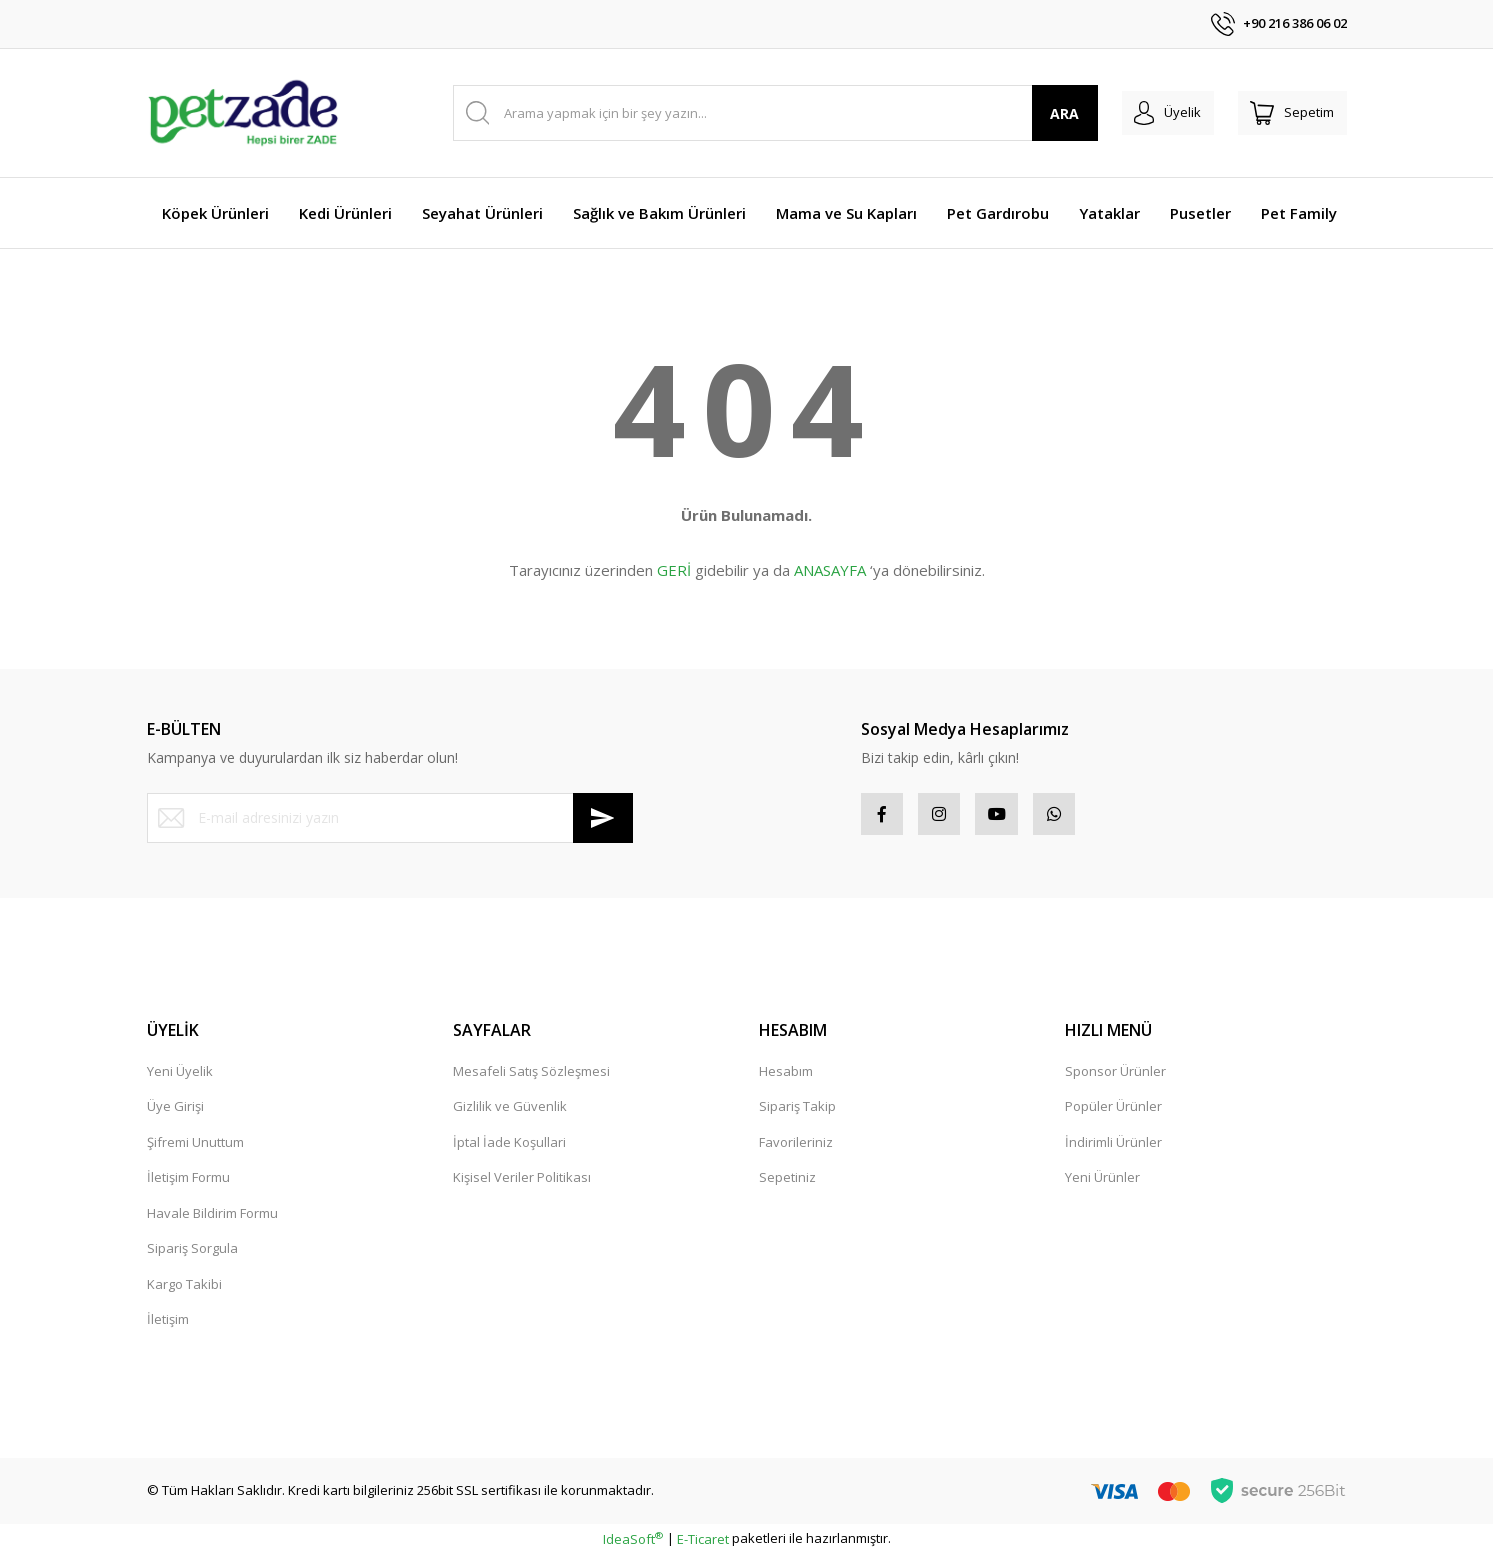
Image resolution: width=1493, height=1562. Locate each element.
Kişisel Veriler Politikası (522, 1185)
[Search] (760, 113)
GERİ (674, 570)
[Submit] (603, 818)
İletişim (168, 1327)
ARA (1034, 113)
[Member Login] (1145, 113)
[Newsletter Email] (390, 818)
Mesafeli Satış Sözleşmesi (531, 1079)
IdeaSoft (633, 1546)
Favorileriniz (796, 1150)
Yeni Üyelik (180, 1079)
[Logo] (243, 113)
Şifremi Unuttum (195, 1150)
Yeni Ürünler (1102, 1185)
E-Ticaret (703, 1546)
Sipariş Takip (797, 1114)
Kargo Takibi (184, 1292)
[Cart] (1285, 113)
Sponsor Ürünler (1115, 1079)
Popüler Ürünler (1113, 1114)
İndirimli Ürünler (1113, 1150)
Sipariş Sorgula (192, 1256)
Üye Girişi (175, 1114)
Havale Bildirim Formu (212, 1221)
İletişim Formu (188, 1185)
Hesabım (786, 1079)
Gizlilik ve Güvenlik (510, 1114)
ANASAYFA (830, 570)
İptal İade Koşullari (509, 1150)
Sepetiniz (787, 1185)
